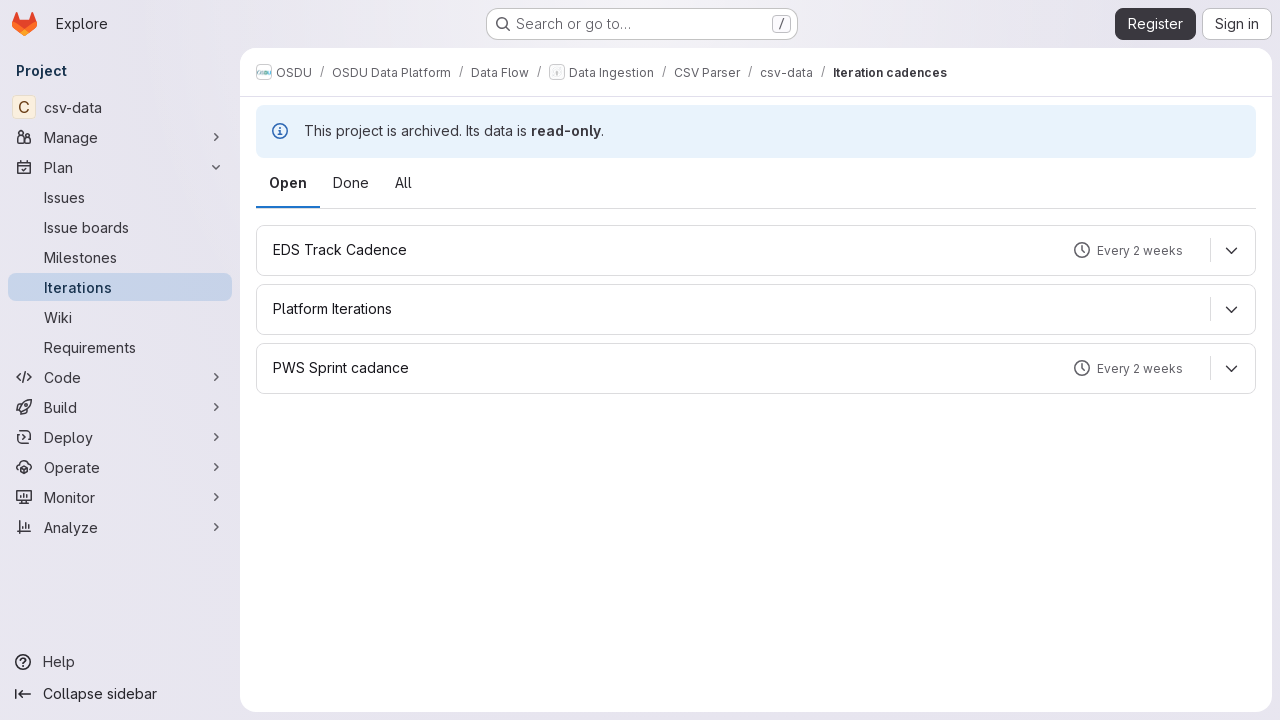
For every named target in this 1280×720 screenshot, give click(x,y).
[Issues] (120, 197)
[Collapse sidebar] (120, 694)
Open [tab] (288, 182)
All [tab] (403, 182)
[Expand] (1231, 250)
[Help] (120, 662)
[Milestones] (120, 257)
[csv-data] (120, 107)
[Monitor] (120, 497)
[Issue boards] (120, 227)
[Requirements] (120, 347)
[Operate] (120, 467)
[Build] (120, 407)
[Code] (120, 377)
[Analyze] (120, 527)
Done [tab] (351, 182)
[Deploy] (120, 437)
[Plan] (120, 167)
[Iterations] (120, 287)
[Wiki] (120, 317)
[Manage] (120, 137)
